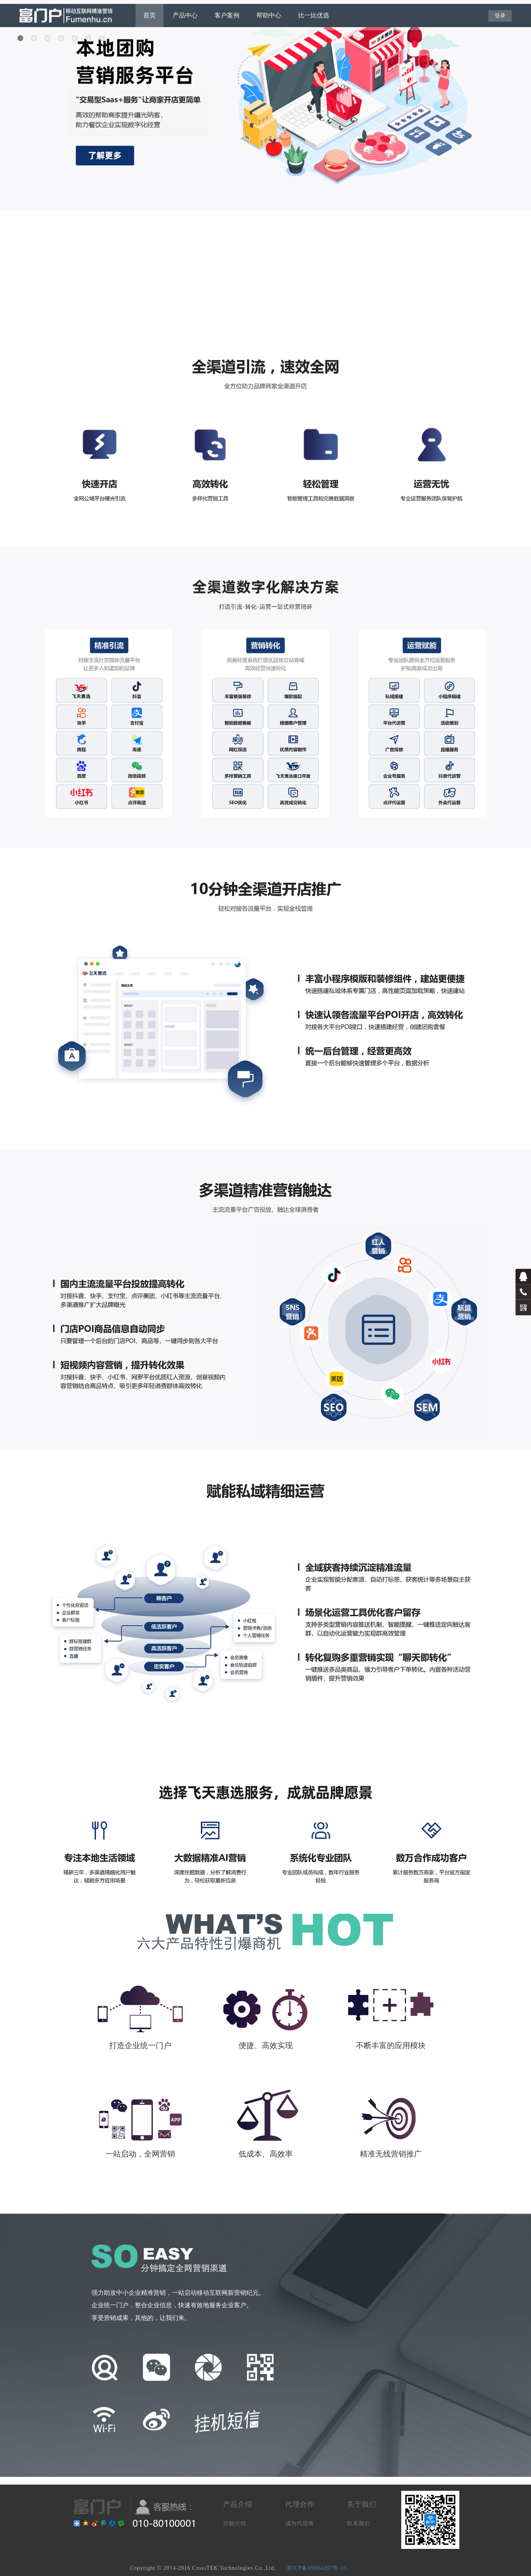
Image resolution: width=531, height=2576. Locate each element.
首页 (149, 15)
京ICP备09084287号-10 (317, 2568)
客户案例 (227, 15)
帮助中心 (268, 15)
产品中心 (185, 15)
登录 (500, 15)
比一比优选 (313, 15)
